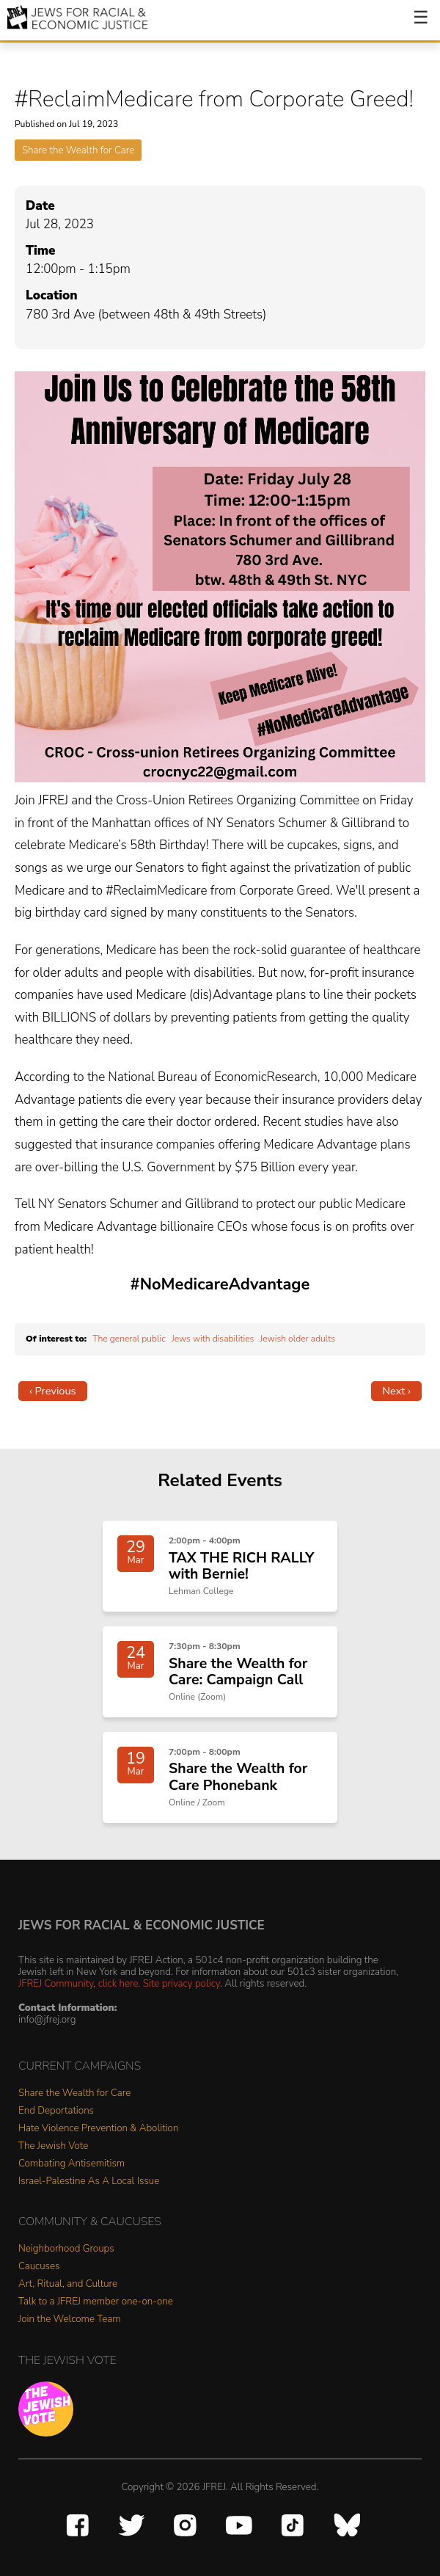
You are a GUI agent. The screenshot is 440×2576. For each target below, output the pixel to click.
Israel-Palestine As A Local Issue (88, 2181)
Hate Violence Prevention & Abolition (98, 2128)
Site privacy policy (181, 1983)
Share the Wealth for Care (78, 150)
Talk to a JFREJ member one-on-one (95, 2302)
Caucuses (38, 2266)
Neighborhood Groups (66, 2249)
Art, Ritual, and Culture (67, 2284)
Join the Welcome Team (69, 2319)
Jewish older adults (298, 1339)
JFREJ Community (55, 1983)
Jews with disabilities (213, 1339)
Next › (396, 1390)
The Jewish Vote (53, 2146)
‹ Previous (52, 1390)
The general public (129, 1339)
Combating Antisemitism (71, 2164)
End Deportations (56, 2111)
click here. (119, 1983)
